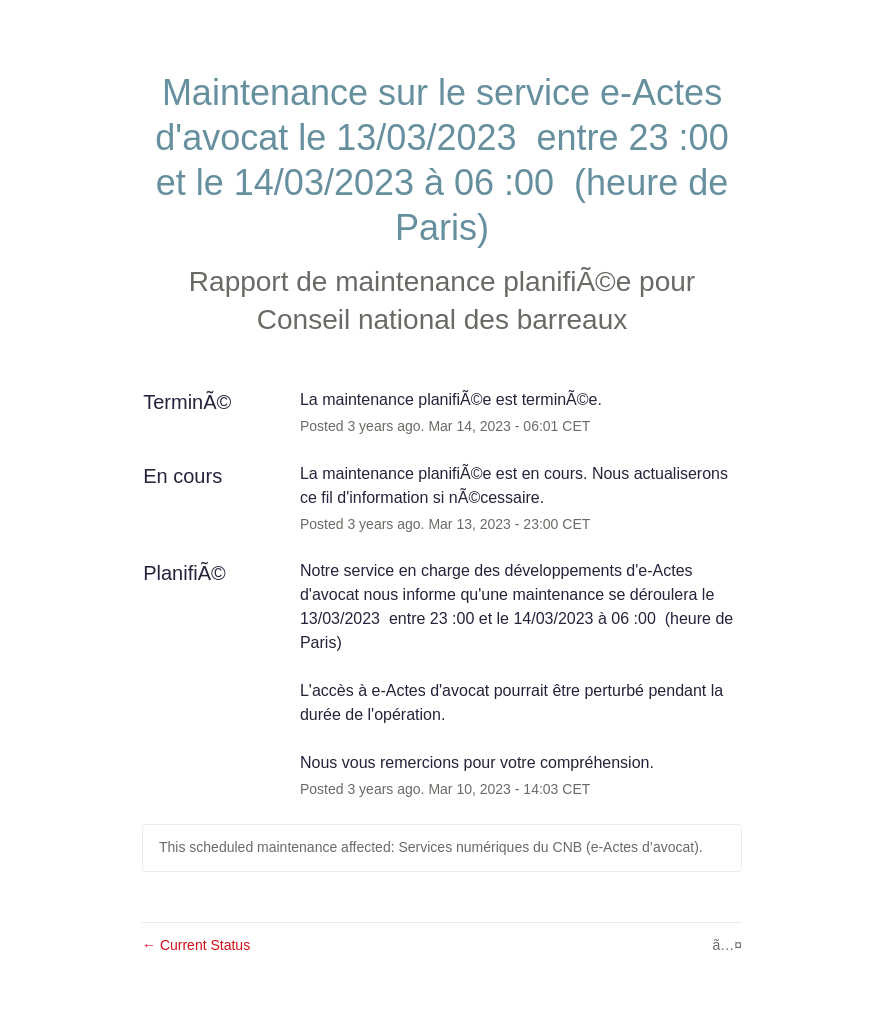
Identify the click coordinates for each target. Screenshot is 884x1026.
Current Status (196, 945)
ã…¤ (727, 945)
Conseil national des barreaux (442, 319)
